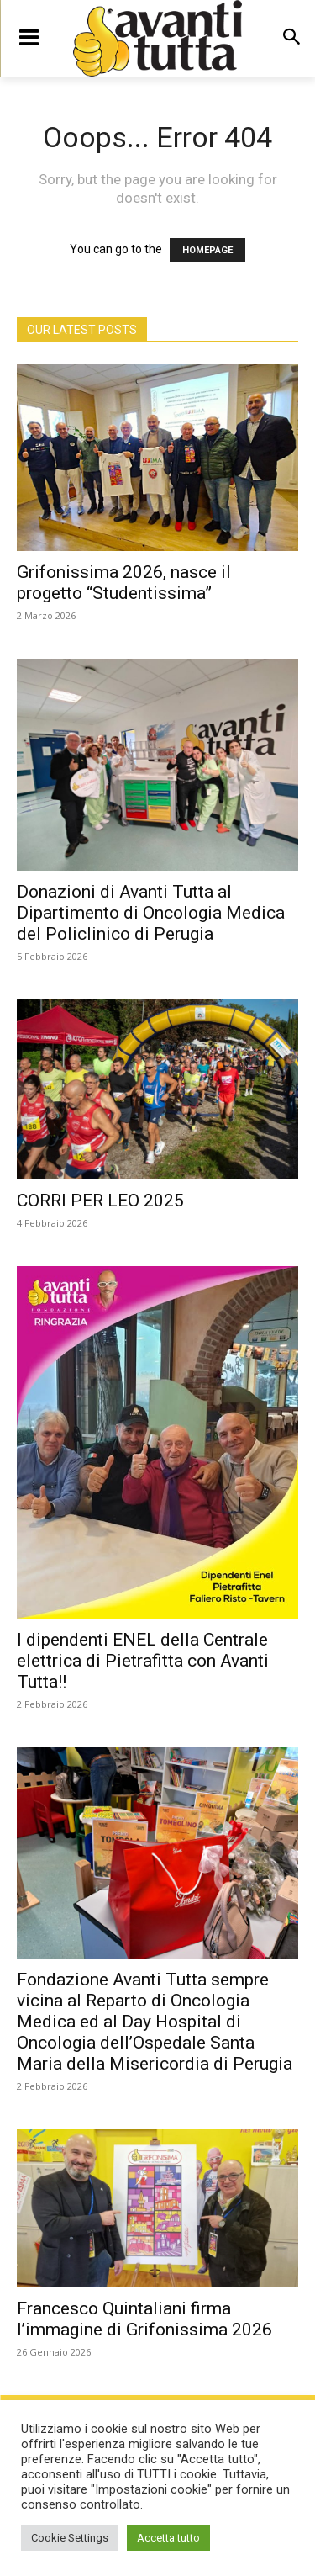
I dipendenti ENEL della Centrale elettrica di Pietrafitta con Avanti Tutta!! (143, 1661)
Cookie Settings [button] (69, 2537)
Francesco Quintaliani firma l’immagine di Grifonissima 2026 (144, 2319)
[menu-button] (28, 38)
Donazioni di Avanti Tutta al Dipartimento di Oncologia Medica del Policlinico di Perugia (151, 913)
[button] (291, 38)
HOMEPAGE (207, 250)
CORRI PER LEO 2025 (100, 1200)
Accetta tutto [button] (168, 2537)
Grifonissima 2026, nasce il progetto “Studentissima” (124, 582)
